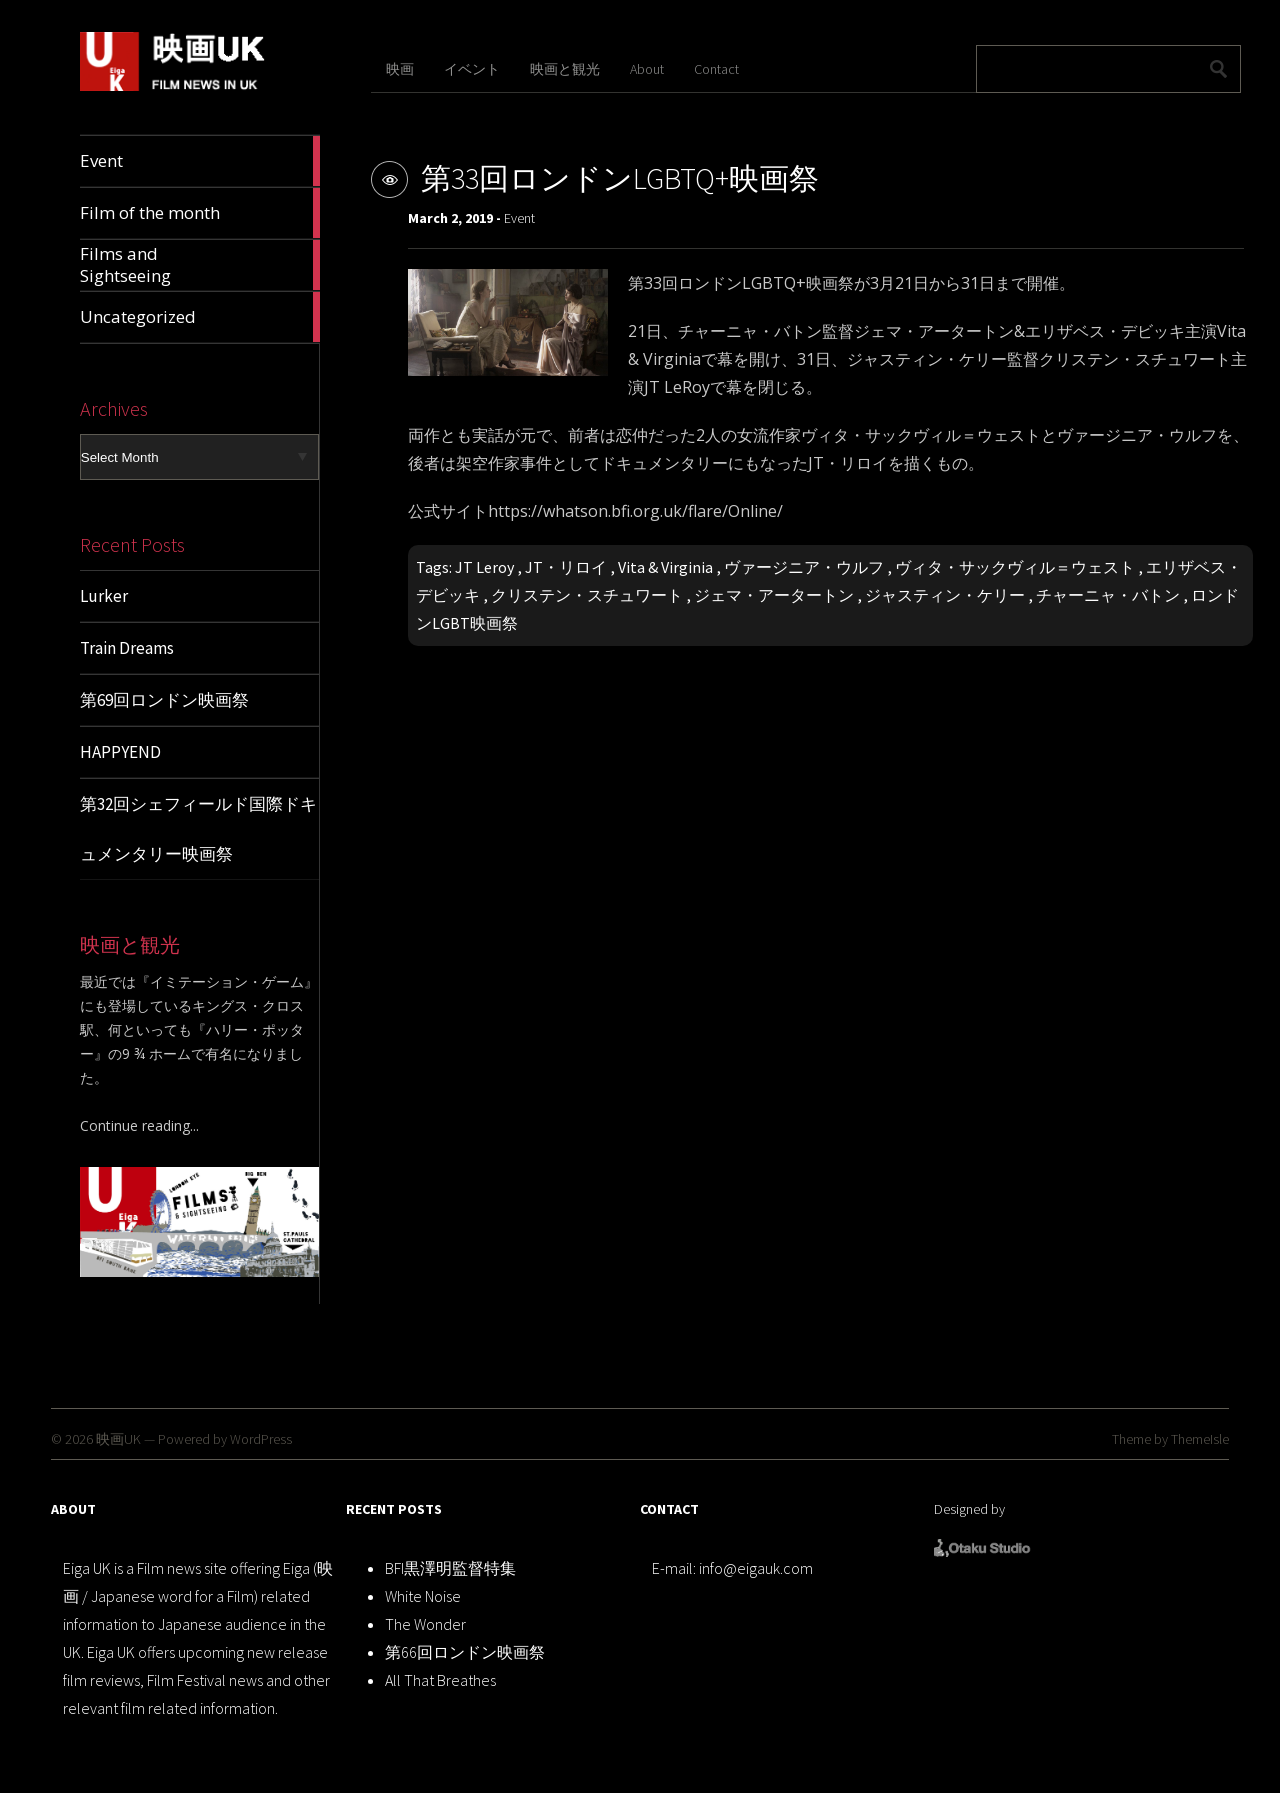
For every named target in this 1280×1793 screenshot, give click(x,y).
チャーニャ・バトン (1108, 595)
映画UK (118, 1439)
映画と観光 (565, 69)
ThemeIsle (1200, 1439)
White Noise (423, 1596)
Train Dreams (127, 648)
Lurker (104, 596)
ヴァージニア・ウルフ (804, 567)
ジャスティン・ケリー (945, 595)
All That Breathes (440, 1680)
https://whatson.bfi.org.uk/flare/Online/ (635, 511)
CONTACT (669, 1509)
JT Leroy (484, 567)
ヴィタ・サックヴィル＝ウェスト (1015, 567)
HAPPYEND (120, 752)
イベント (472, 69)
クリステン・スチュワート (587, 595)
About (647, 69)
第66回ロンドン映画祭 (465, 1652)
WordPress (261, 1439)
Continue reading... (139, 1125)
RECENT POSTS (394, 1509)
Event (519, 218)
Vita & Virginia (665, 567)
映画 (400, 69)
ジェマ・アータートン (774, 595)
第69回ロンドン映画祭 (164, 700)
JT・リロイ (566, 567)
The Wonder (425, 1624)
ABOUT (73, 1509)
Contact (716, 69)
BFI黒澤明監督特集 (450, 1568)
